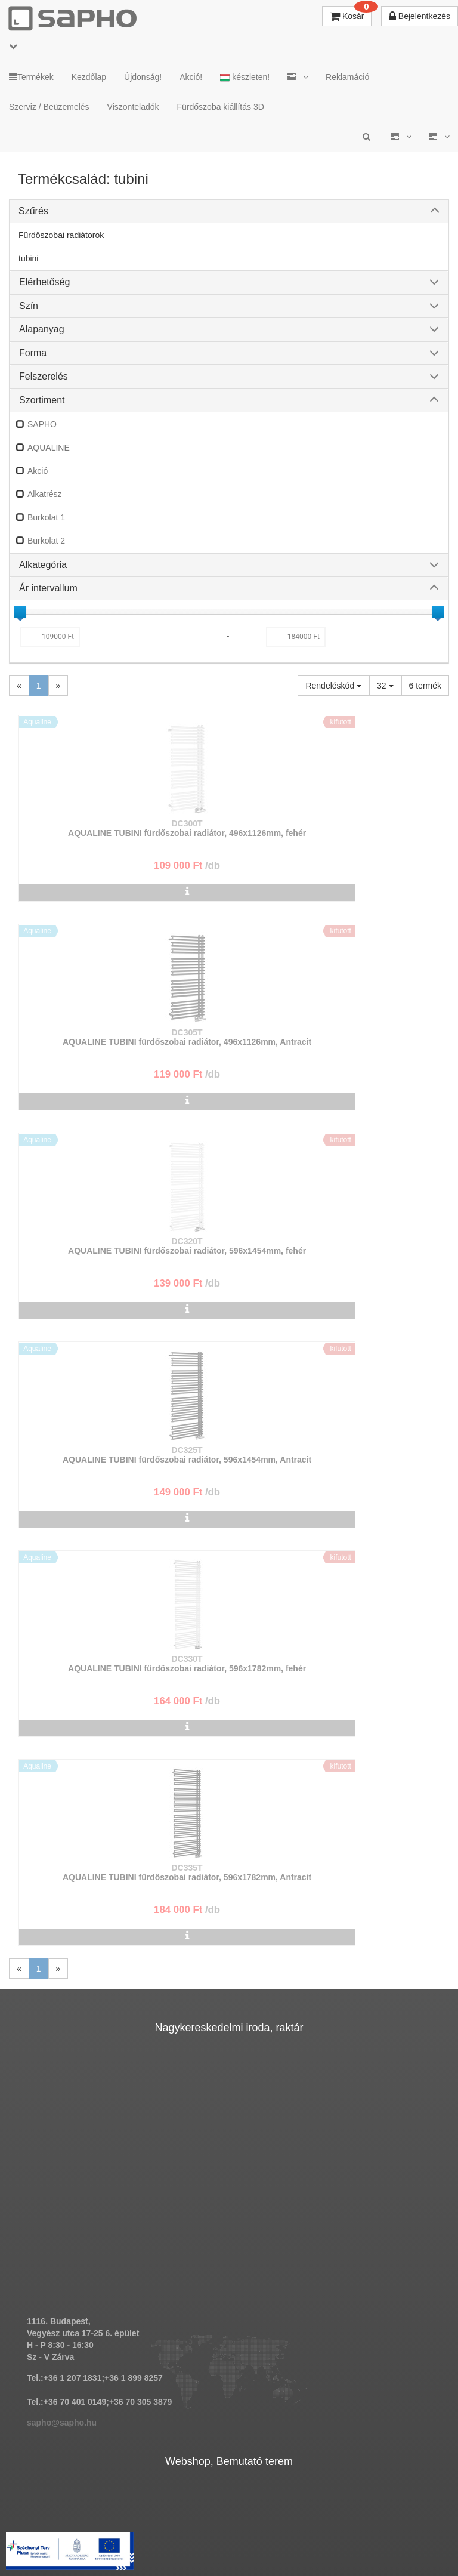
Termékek (31, 77)
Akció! (191, 77)
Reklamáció (347, 77)
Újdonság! (143, 77)
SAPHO (42, 424)
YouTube (252, 2540)
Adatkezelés (258, 2529)
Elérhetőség (44, 282)
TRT (128, 2529)
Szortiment (41, 400)
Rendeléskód (333, 685)
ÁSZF (206, 2529)
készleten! (245, 77)
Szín (28, 306)
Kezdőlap (89, 77)
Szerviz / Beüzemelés (49, 107)
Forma (33, 353)
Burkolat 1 (46, 517)
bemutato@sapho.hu (68, 2230)
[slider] (20, 612)
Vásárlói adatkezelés (337, 2529)
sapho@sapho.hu (62, 1796)
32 (385, 685)
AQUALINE (48, 447)
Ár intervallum (48, 588)
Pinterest (184, 2540)
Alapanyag (41, 329)
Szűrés (33, 211)
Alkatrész (44, 494)
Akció (37, 471)
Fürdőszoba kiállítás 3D (220, 107)
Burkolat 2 (46, 540)
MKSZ (166, 2529)
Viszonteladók (133, 107)
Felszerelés (43, 376)
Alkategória (43, 565)
